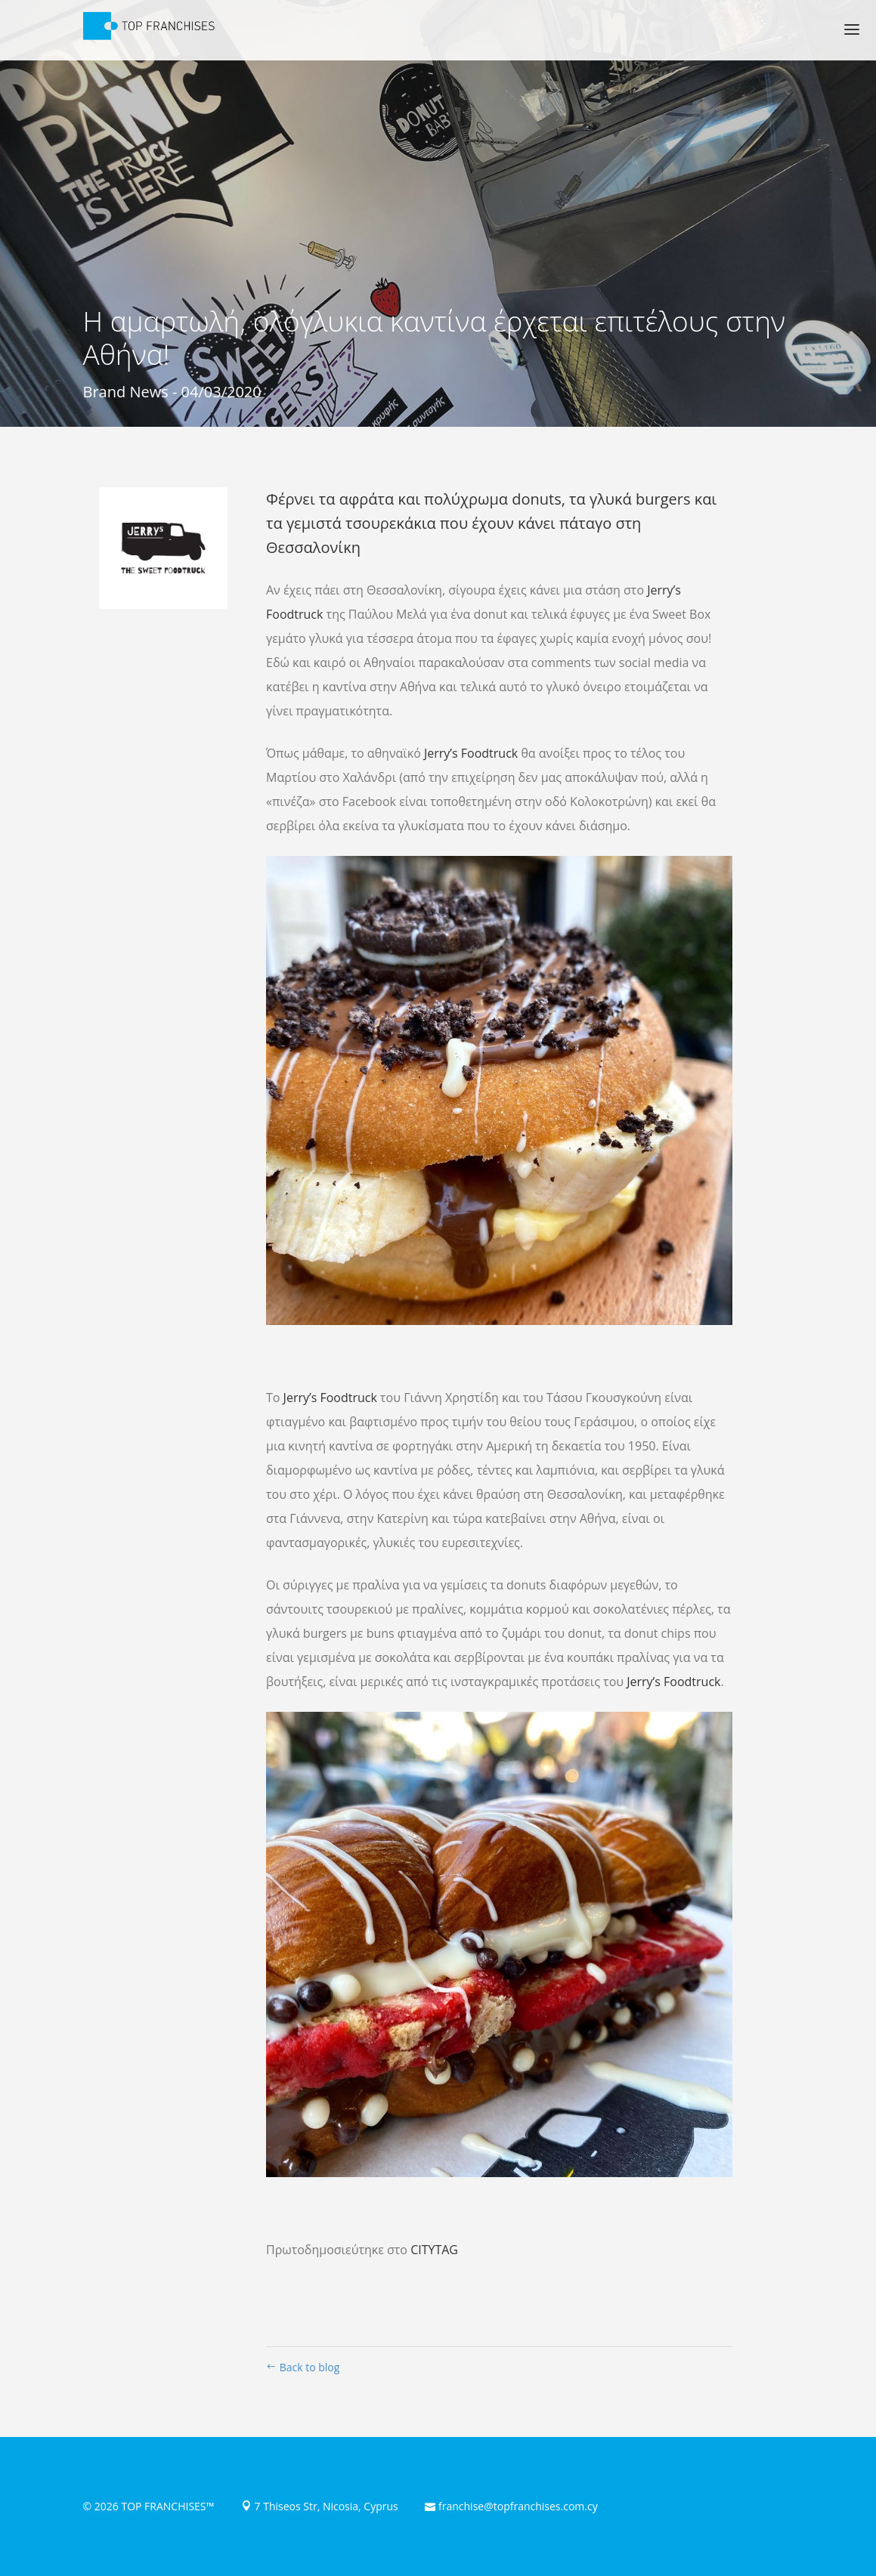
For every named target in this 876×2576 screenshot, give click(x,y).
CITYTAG (434, 2249)
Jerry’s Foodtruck (471, 753)
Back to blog (302, 2367)
